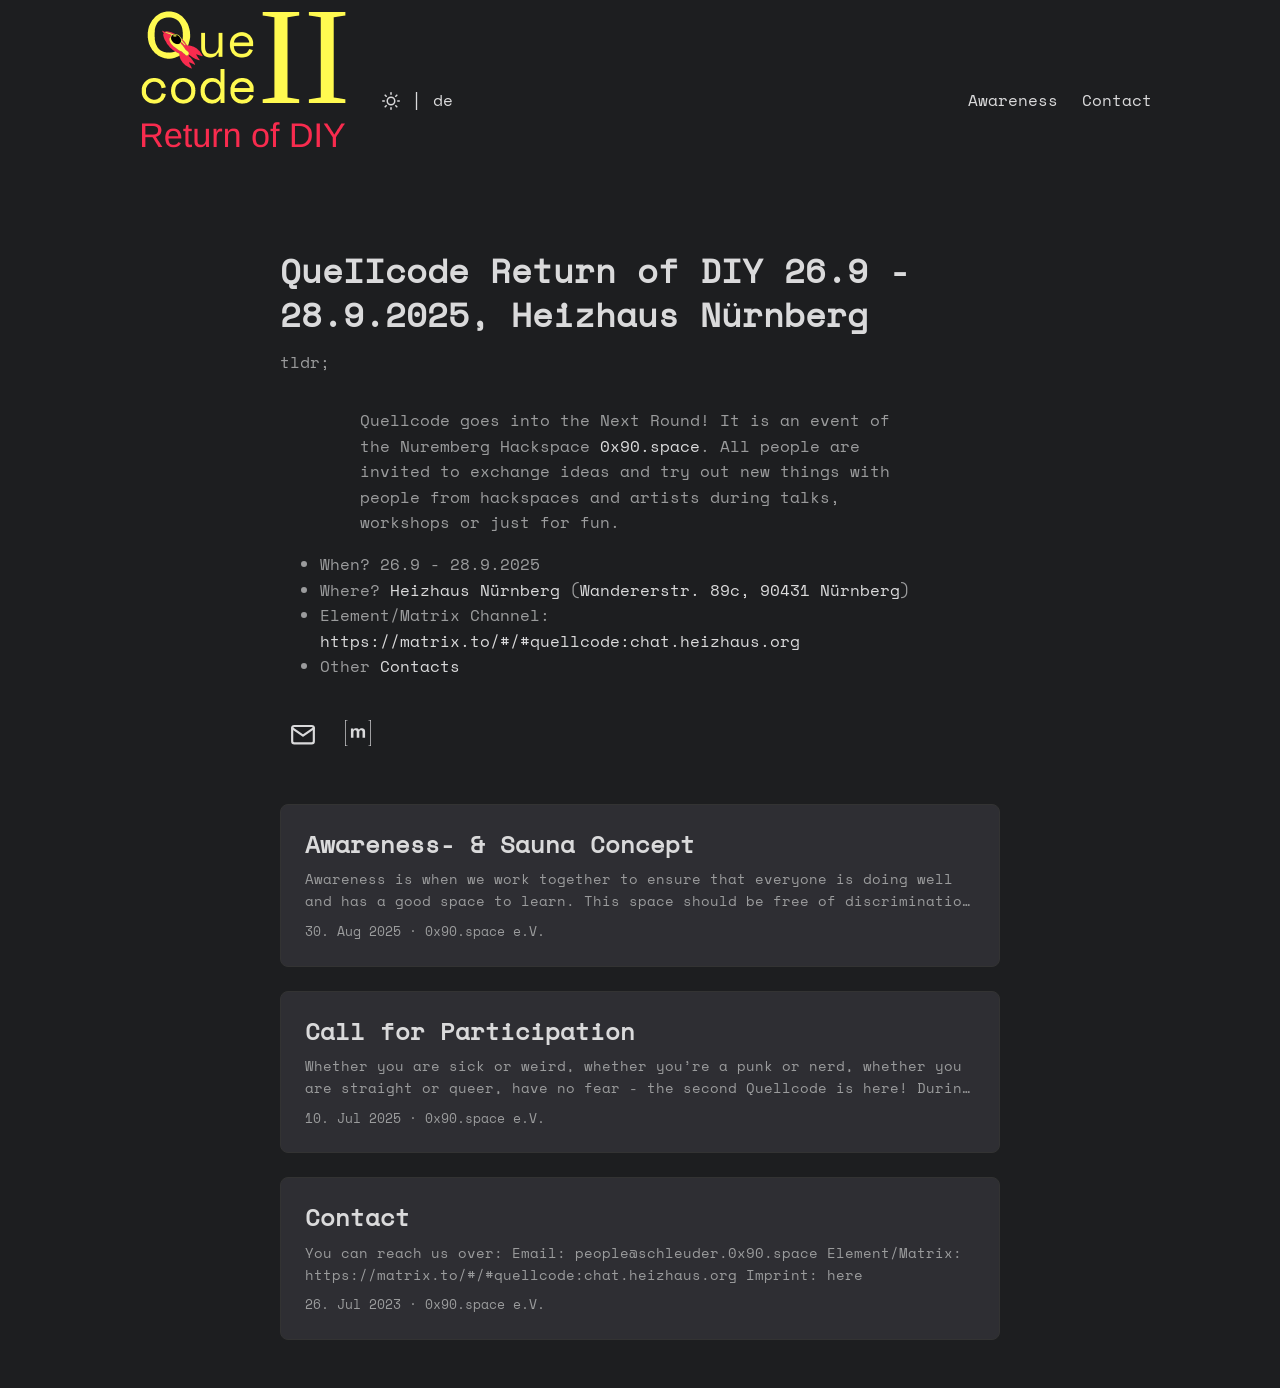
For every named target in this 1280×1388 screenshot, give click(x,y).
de (443, 100)
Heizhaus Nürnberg (475, 590)
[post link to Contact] (640, 1258)
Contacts (420, 666)
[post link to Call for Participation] (640, 1072)
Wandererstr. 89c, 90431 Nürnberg (740, 590)
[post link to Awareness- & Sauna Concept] (640, 885)
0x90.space (650, 446)
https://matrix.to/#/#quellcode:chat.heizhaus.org (560, 641)
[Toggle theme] (391, 100)
